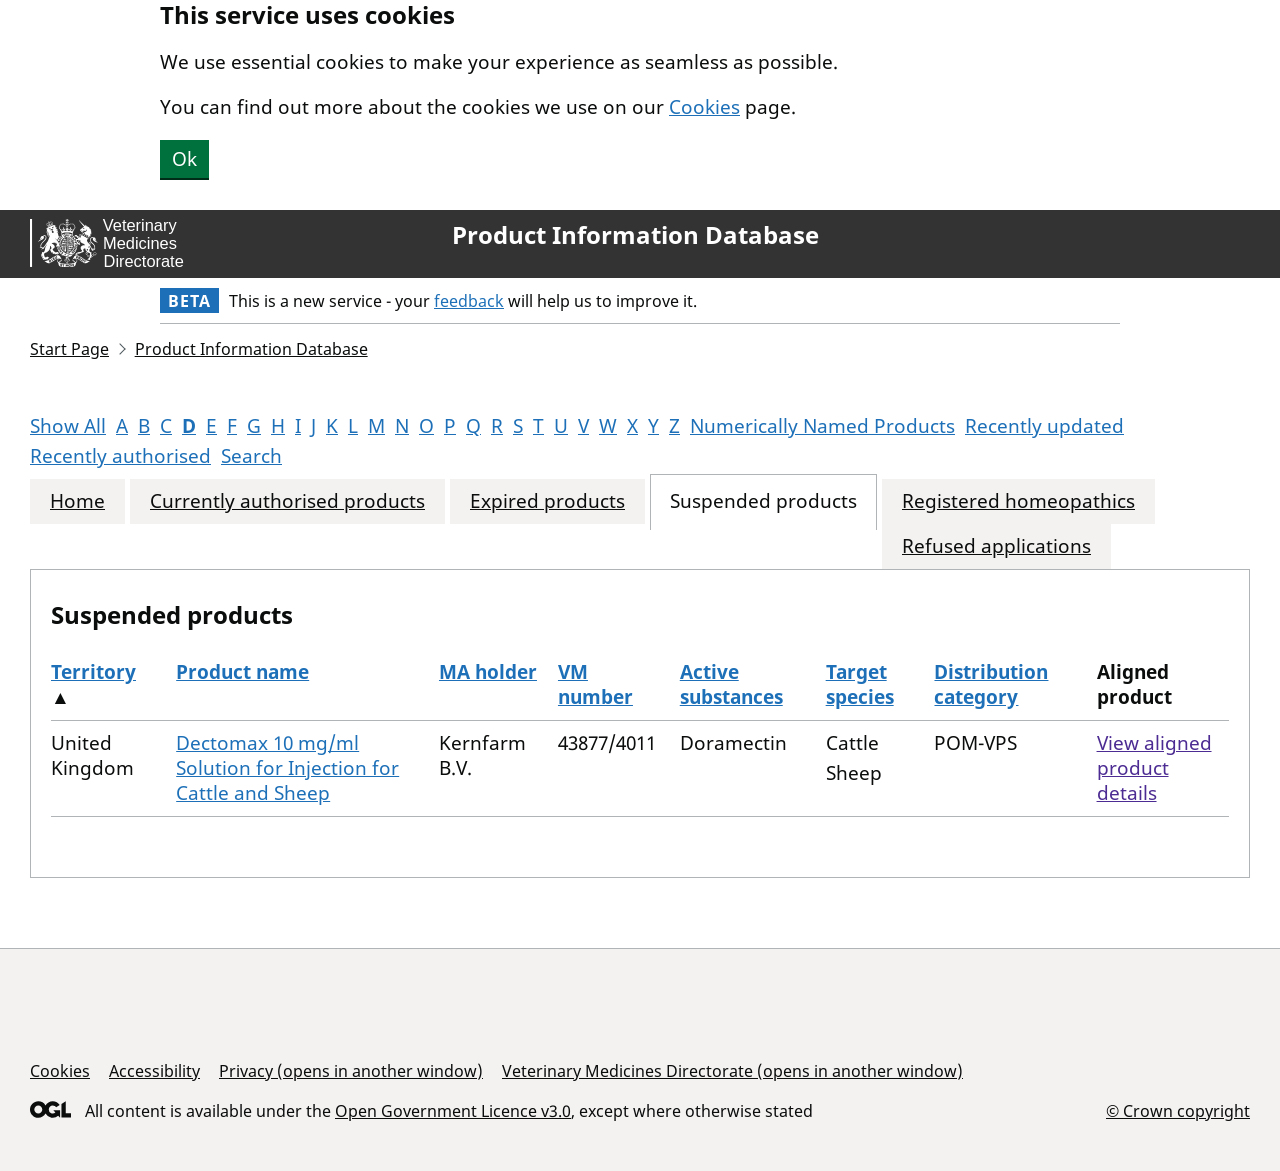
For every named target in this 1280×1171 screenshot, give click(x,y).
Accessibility (154, 1071)
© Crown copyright (1178, 1110)
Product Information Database (635, 235)
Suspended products (763, 501)
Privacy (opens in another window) (351, 1071)
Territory (93, 672)
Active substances (731, 684)
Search (251, 456)
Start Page (69, 349)
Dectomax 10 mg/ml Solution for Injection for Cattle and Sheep (287, 768)
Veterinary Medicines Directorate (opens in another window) (732, 1071)
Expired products (547, 501)
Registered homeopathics (1018, 501)
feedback (469, 301)
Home (77, 501)
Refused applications (996, 546)
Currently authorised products (287, 501)
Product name (242, 672)
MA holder (488, 672)
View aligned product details (1154, 768)
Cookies (704, 107)
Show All (68, 426)
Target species (860, 684)
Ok (184, 159)
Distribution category (991, 684)
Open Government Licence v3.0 (453, 1111)
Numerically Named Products (822, 426)
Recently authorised (120, 456)
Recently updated (1044, 426)
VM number (595, 684)
